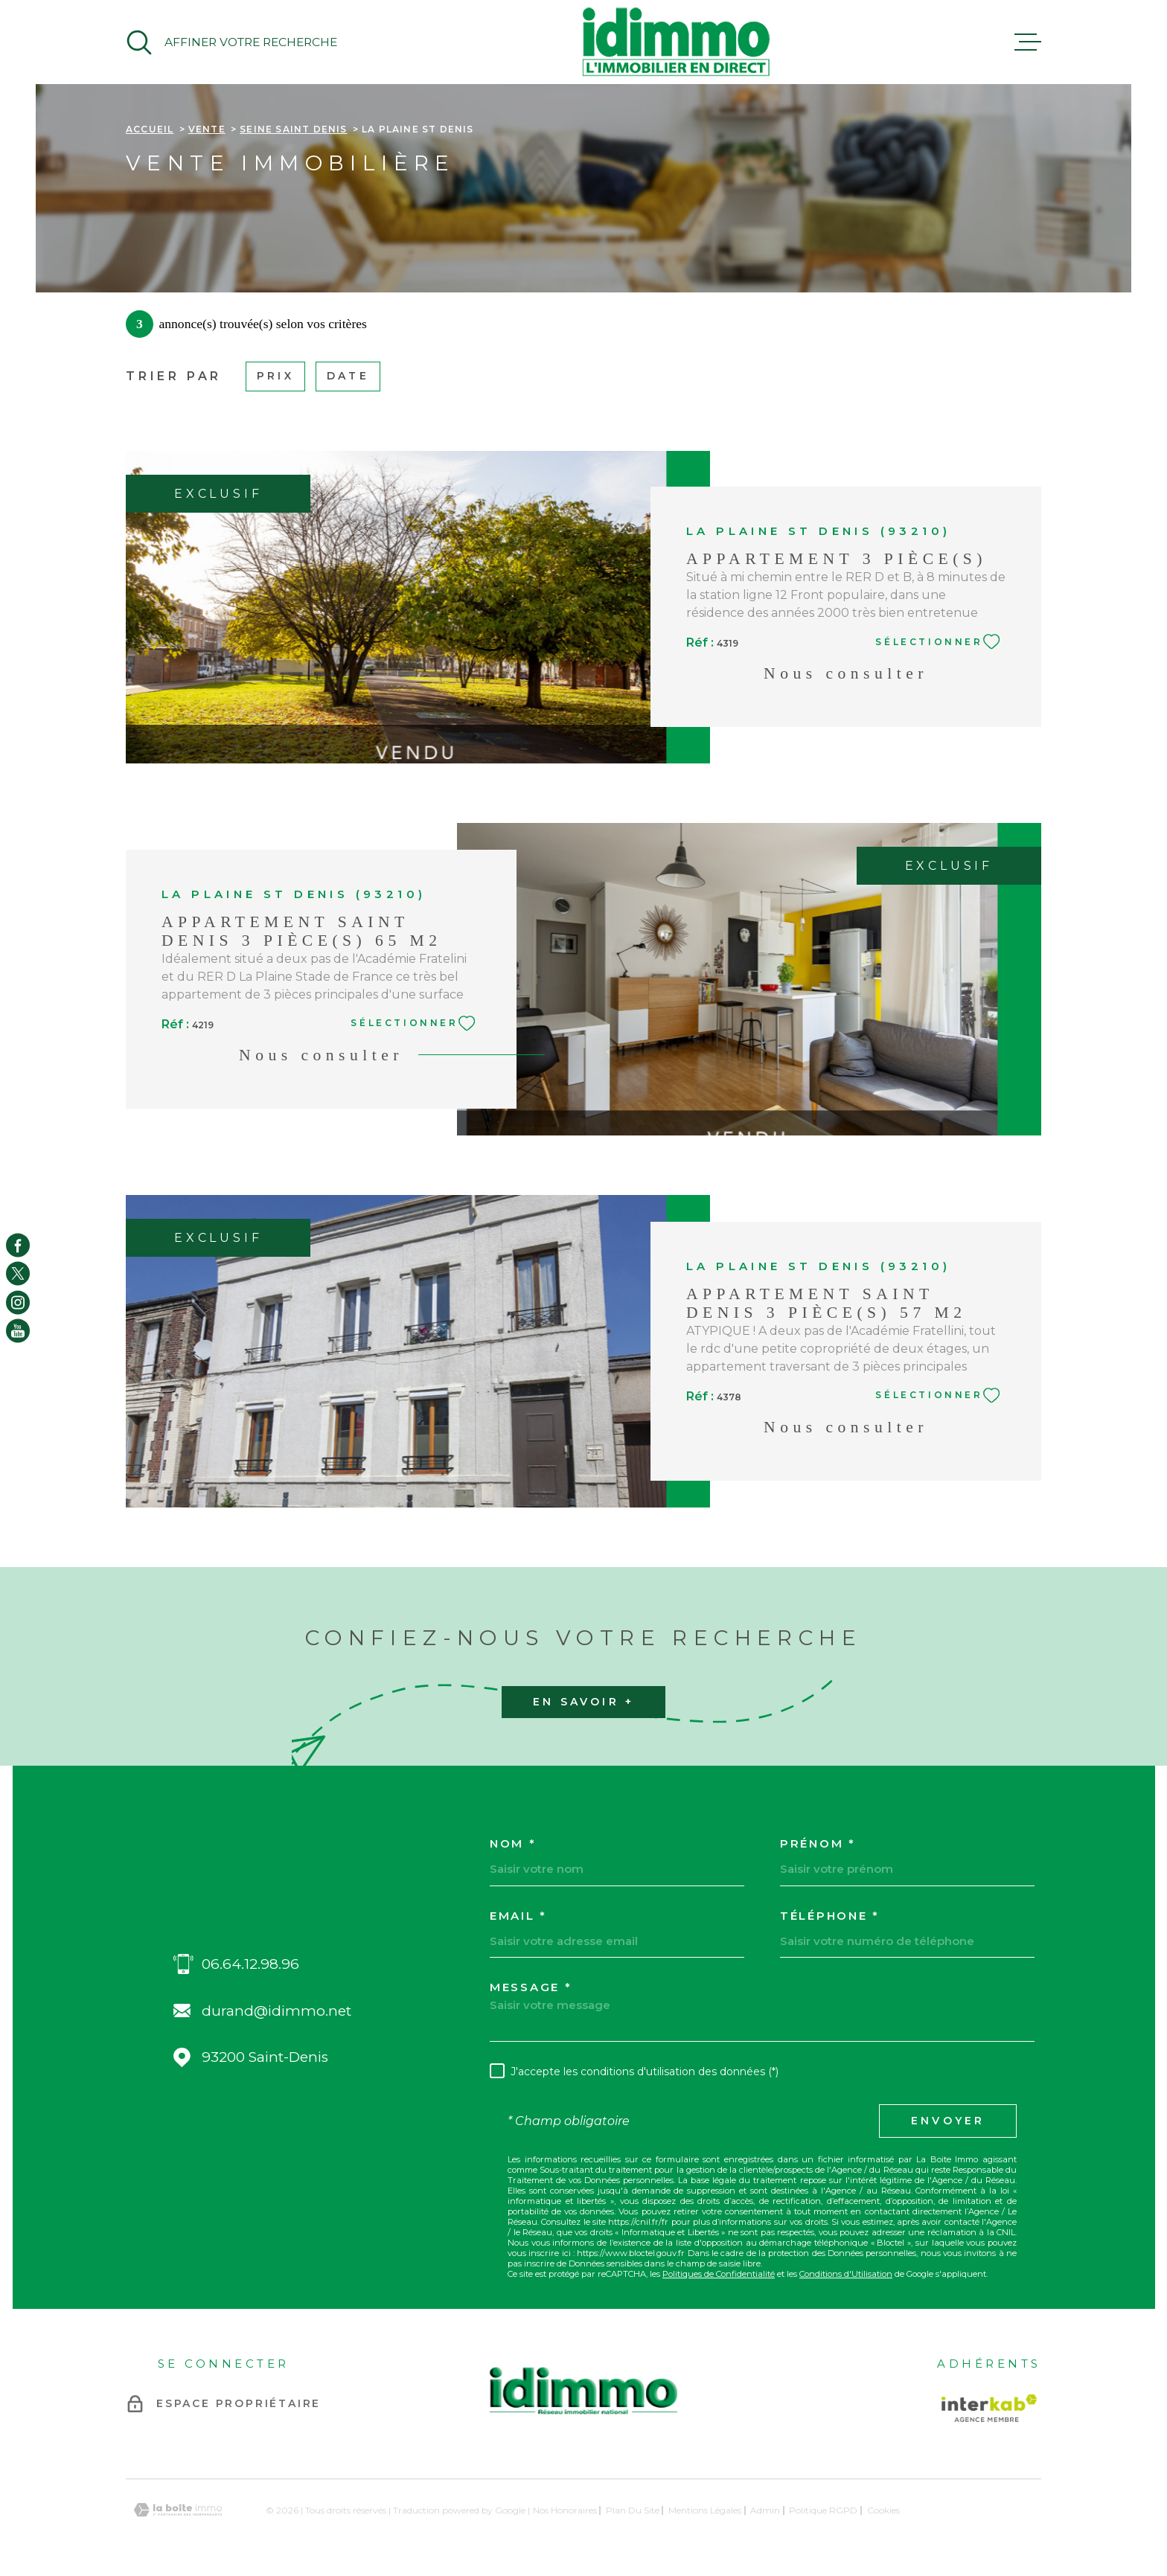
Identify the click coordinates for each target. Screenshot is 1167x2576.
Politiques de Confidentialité (718, 2274)
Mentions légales (704, 2510)
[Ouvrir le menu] (1027, 42)
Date (348, 375)
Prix (275, 375)
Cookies (883, 2510)
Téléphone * (830, 1915)
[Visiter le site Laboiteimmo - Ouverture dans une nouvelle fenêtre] (178, 2510)
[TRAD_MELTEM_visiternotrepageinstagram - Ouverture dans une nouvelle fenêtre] (18, 1302)
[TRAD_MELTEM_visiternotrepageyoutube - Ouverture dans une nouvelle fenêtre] (18, 1331)
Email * (518, 1915)
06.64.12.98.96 (250, 1964)
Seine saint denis (293, 129)
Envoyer (948, 2120)
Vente (207, 129)
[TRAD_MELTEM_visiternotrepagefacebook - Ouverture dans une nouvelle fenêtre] (18, 1245)
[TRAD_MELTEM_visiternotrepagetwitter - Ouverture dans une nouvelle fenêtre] (18, 1274)
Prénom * (818, 1843)
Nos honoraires (565, 2510)
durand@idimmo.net (276, 2010)
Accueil (149, 129)
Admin (765, 2510)
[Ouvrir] (231, 42)
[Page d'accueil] (676, 42)
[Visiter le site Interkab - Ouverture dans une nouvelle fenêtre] (989, 2408)
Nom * (513, 1843)
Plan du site (632, 2510)
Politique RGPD (823, 2510)
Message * (531, 1987)
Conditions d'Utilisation (845, 2274)
